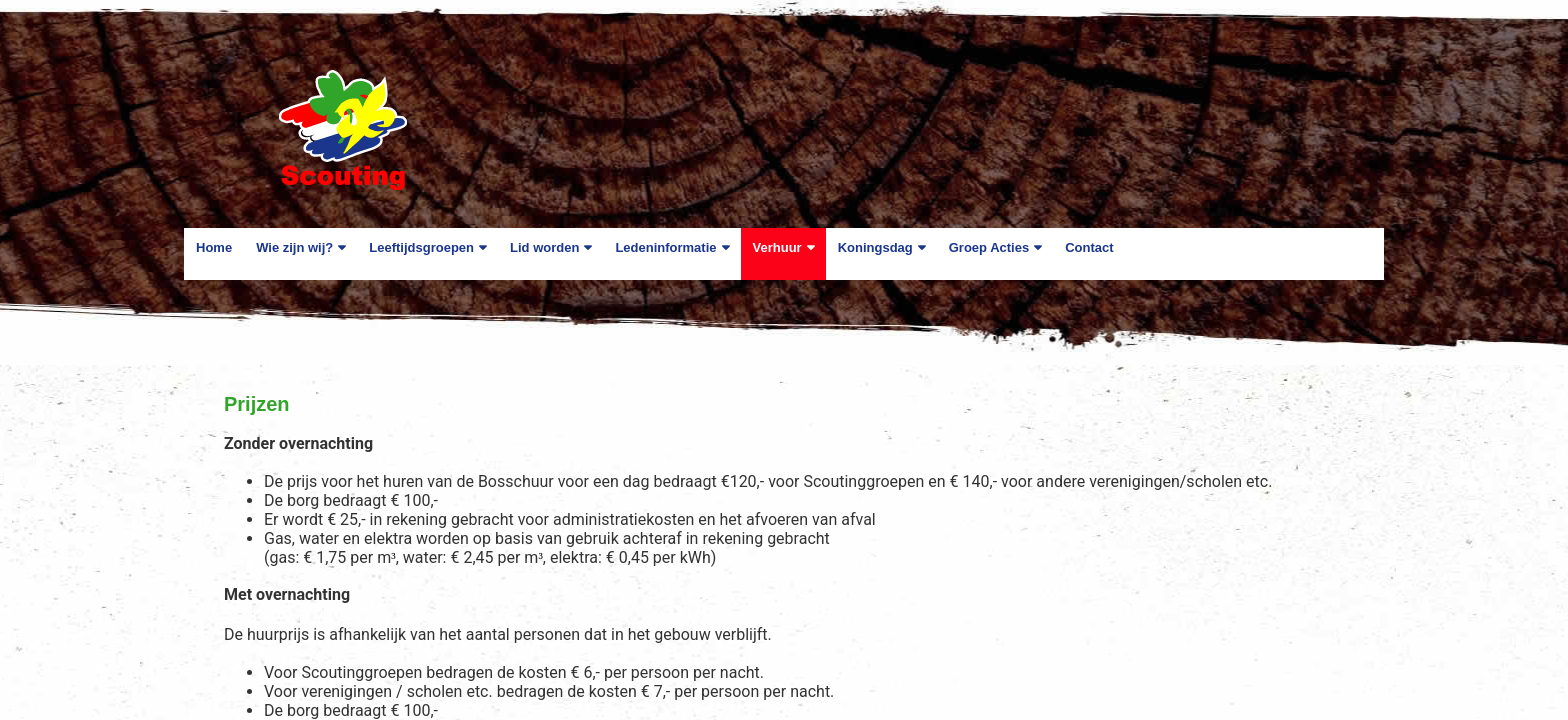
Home (214, 247)
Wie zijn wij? (294, 247)
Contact (1089, 247)
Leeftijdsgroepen (421, 247)
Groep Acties (989, 247)
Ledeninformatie (665, 247)
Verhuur (777, 247)
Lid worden (544, 247)
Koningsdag (875, 247)
